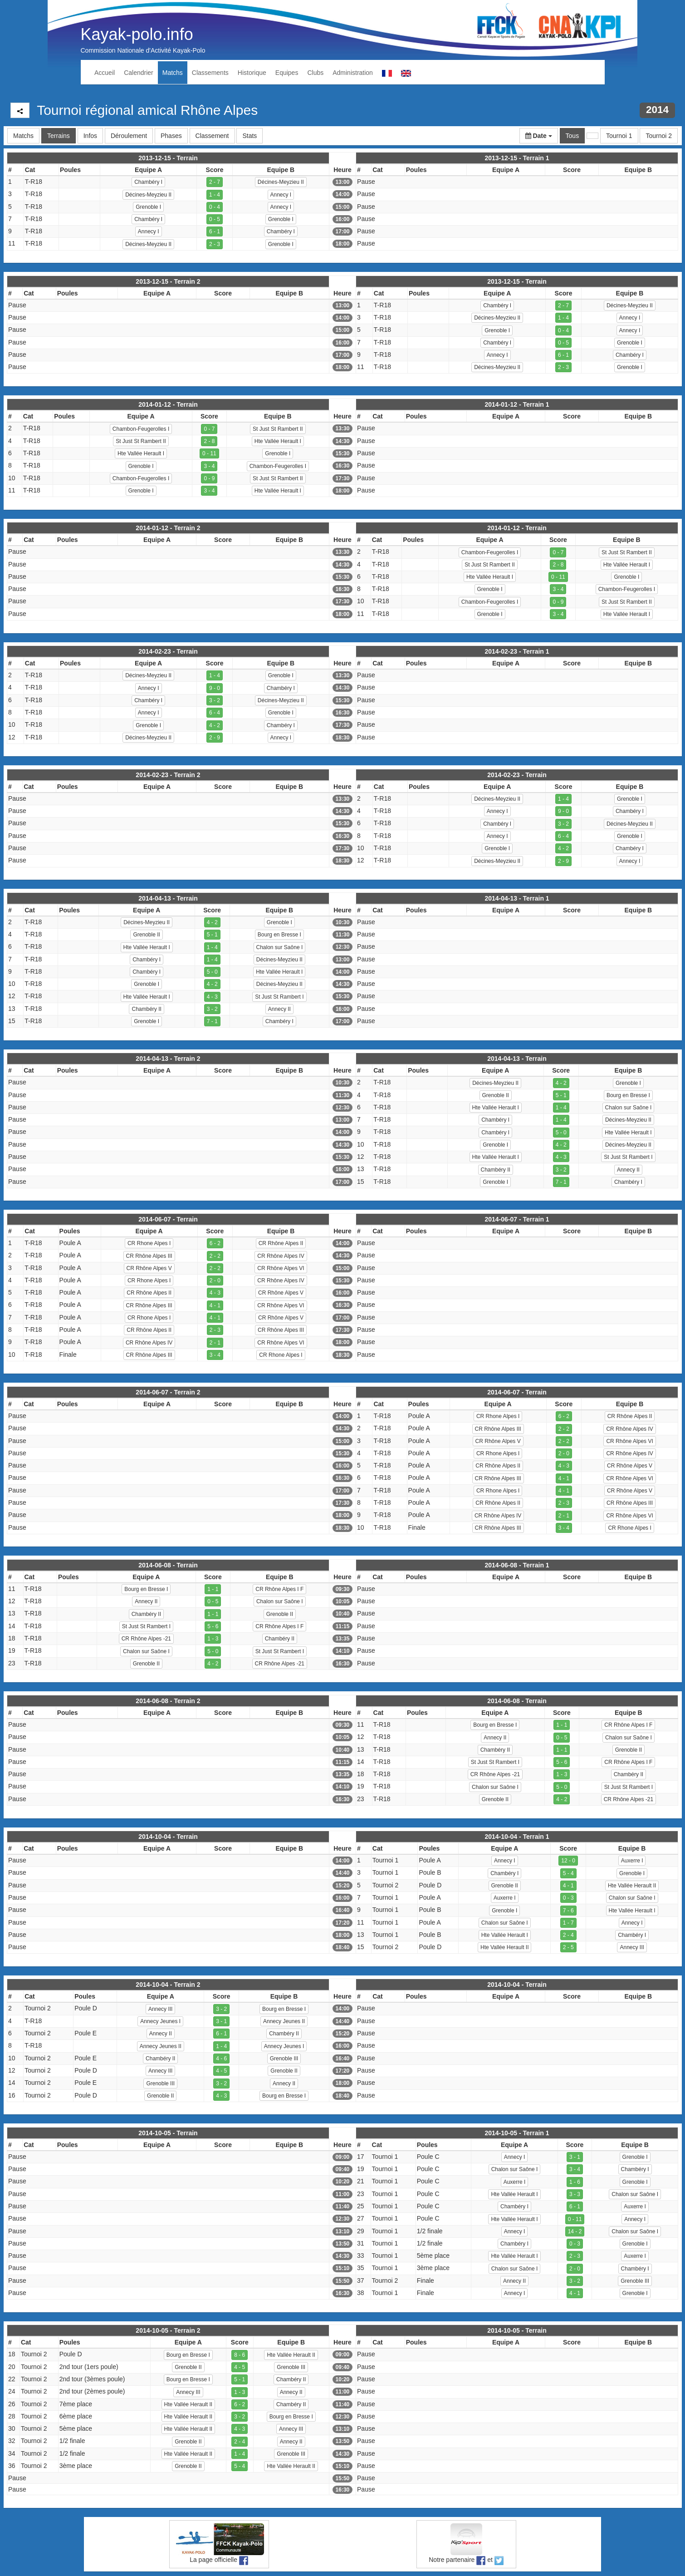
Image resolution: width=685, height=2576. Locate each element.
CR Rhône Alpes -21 (146, 1638)
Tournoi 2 (659, 135)
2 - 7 (214, 182)
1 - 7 (568, 1923)
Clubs (315, 72)
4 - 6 (221, 2058)
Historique (252, 72)
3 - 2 (214, 700)
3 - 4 (209, 466)
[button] (538, 135)
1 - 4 (214, 195)
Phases (171, 135)
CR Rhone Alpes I (149, 1243)
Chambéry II (146, 1009)
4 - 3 (212, 997)
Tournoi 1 (619, 135)
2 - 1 (215, 1343)
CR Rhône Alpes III (149, 1256)
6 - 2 (215, 1243)
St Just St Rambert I (279, 997)
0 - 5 (214, 219)
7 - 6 (568, 1910)
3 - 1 (221, 2021)
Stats (249, 135)
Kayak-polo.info (137, 34)
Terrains (58, 135)
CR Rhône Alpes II (281, 1243)
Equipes (286, 72)
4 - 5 (221, 2071)
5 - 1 (212, 934)
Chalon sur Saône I (279, 947)
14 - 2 (575, 2231)
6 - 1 (214, 231)
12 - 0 (568, 1860)
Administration (353, 72)
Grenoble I (148, 207)
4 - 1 (215, 1305)
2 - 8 (209, 441)
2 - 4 (568, 1935)
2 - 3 (214, 244)
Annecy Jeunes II (284, 2021)
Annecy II (279, 1009)
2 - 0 (215, 1280)
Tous (572, 135)
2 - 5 (568, 1947)
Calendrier (138, 72)
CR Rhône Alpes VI (280, 1268)
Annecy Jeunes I (160, 2021)
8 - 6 (239, 2355)
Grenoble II (146, 934)
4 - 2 (214, 725)
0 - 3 (568, 1898)
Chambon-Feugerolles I (141, 429)
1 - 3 (212, 1638)
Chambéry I (148, 182)
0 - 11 (209, 453)
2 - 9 (214, 737)
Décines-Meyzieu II (281, 182)
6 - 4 (214, 712)
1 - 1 (212, 1589)
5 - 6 (212, 1626)
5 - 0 (212, 972)
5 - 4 (568, 1873)
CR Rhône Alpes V (149, 1268)
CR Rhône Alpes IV (280, 1256)
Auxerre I (632, 1860)
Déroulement (129, 135)
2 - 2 (215, 1256)
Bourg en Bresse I (279, 934)
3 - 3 (574, 2194)
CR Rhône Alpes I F (279, 1589)
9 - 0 (214, 688)
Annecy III (632, 1947)
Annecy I (281, 195)
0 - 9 (209, 478)
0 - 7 (209, 429)
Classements (210, 72)
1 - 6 (574, 2182)
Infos (90, 135)
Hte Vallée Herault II (632, 1885)
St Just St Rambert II (278, 429)
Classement (212, 135)
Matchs (172, 72)
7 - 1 (212, 1021)
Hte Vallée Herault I (277, 441)
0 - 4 (214, 207)
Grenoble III (284, 2058)
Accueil (104, 72)
